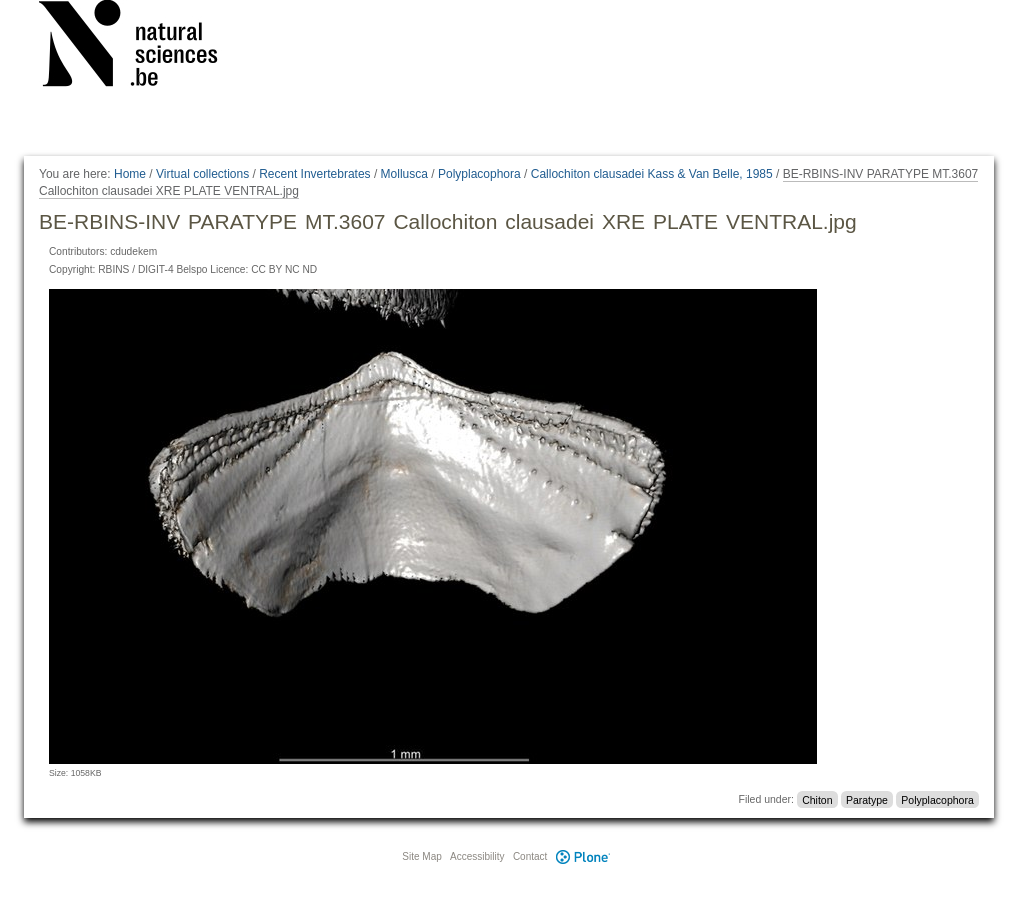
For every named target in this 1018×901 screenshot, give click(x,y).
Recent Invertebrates (314, 174)
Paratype (867, 799)
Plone (583, 856)
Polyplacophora (479, 174)
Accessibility (477, 856)
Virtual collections (202, 174)
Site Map (421, 856)
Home (130, 174)
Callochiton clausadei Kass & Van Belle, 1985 (652, 174)
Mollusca (404, 174)
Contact (530, 856)
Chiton (817, 799)
